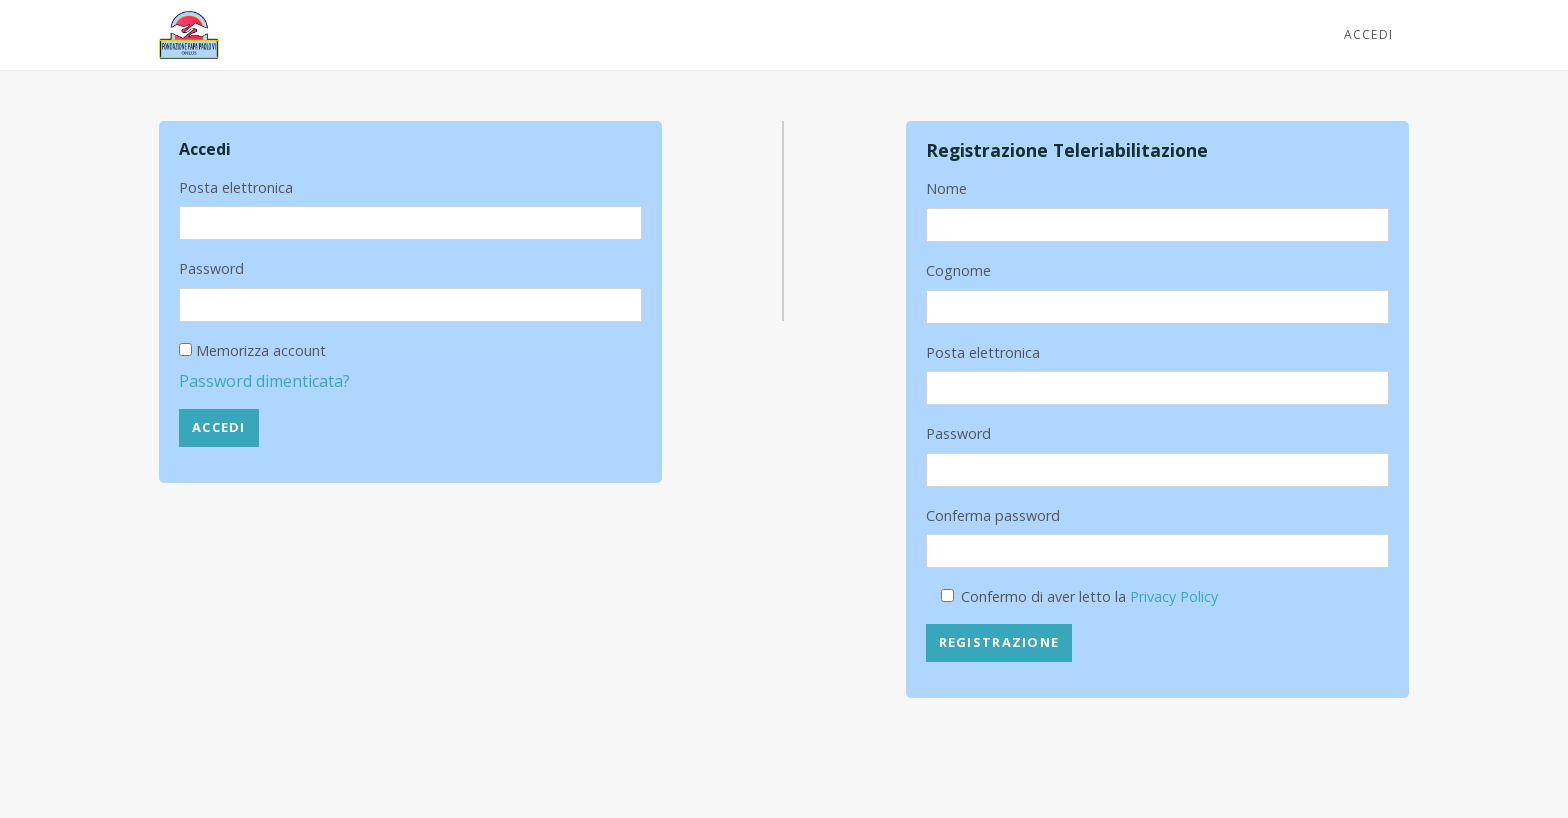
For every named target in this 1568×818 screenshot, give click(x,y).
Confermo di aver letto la (1089, 597)
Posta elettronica (236, 187)
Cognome (958, 270)
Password (211, 268)
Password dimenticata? (264, 381)
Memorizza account (261, 350)
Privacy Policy (1174, 596)
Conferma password (993, 515)
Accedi (1368, 34)
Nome (946, 188)
